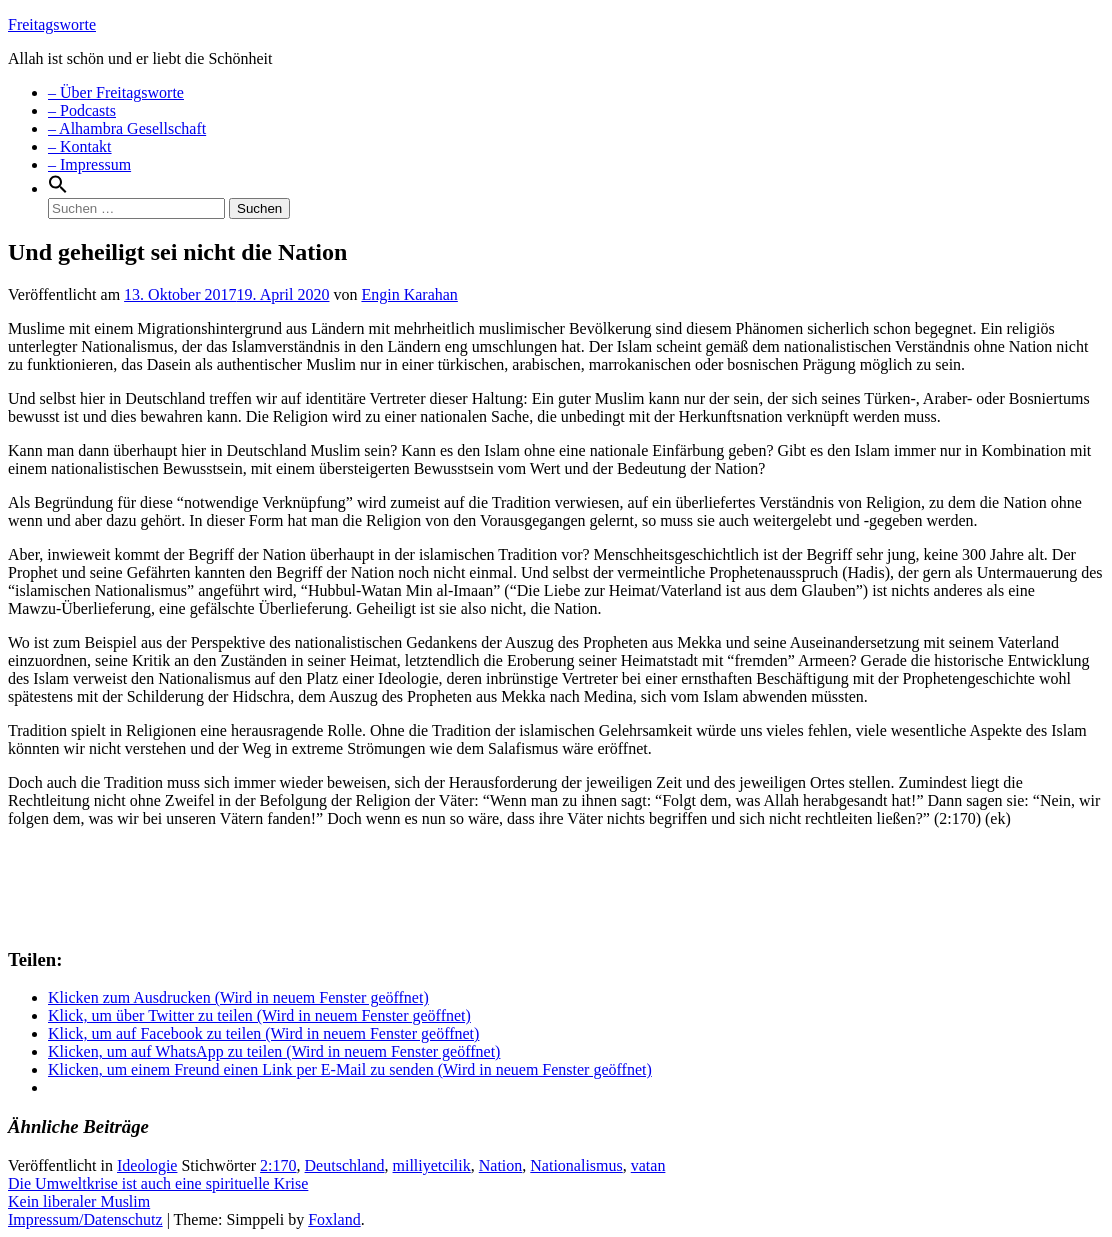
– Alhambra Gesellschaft (127, 128)
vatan (648, 1165)
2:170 (278, 1165)
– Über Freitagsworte (116, 92)
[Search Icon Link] (58, 188)
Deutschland (345, 1165)
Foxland (334, 1219)
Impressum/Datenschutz (85, 1219)
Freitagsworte (52, 24)
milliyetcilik (432, 1165)
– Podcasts (82, 110)
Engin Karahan (409, 294)
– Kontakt (80, 146)
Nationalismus (576, 1165)
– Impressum (89, 164)
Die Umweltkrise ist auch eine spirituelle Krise (158, 1183)
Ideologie (147, 1165)
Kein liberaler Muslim (79, 1201)
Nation (501, 1165)
